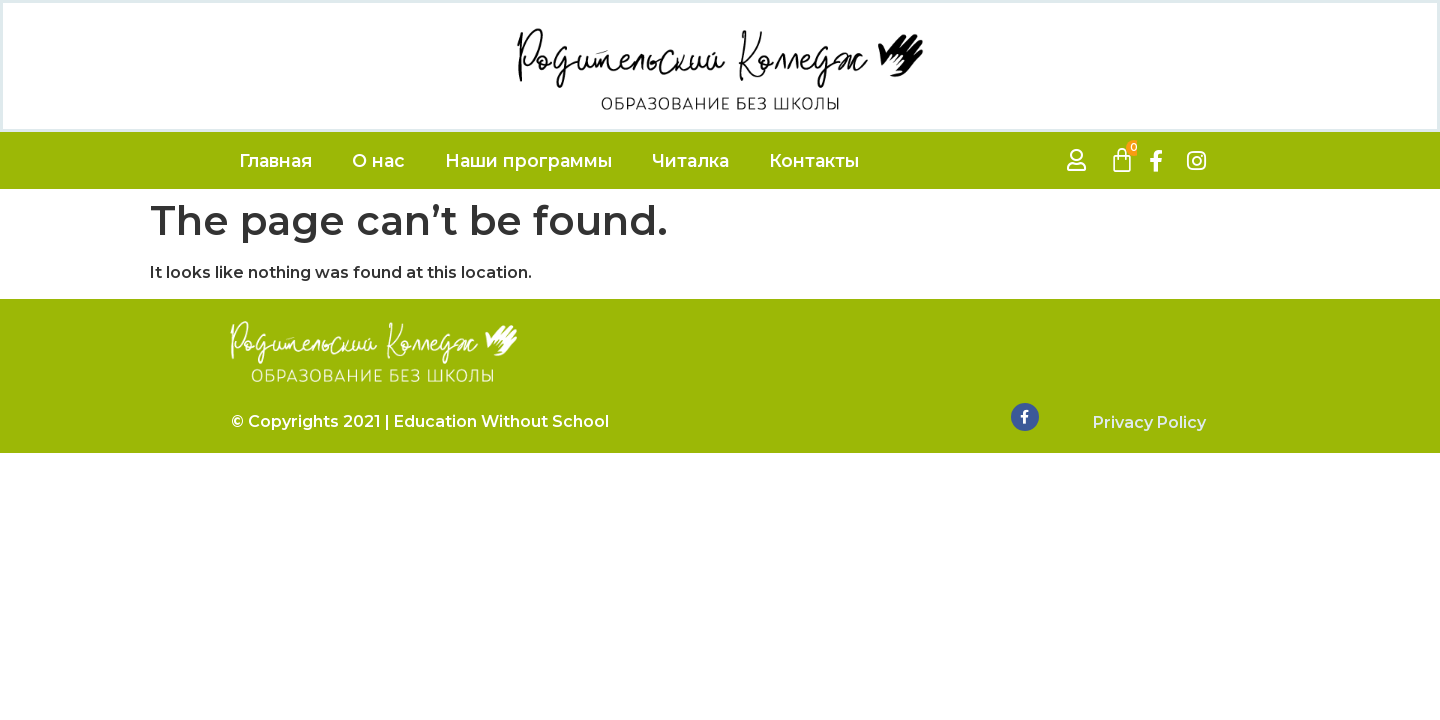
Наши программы (528, 160)
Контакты (814, 160)
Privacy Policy (1149, 422)
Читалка (690, 160)
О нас (378, 160)
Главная (275, 160)
